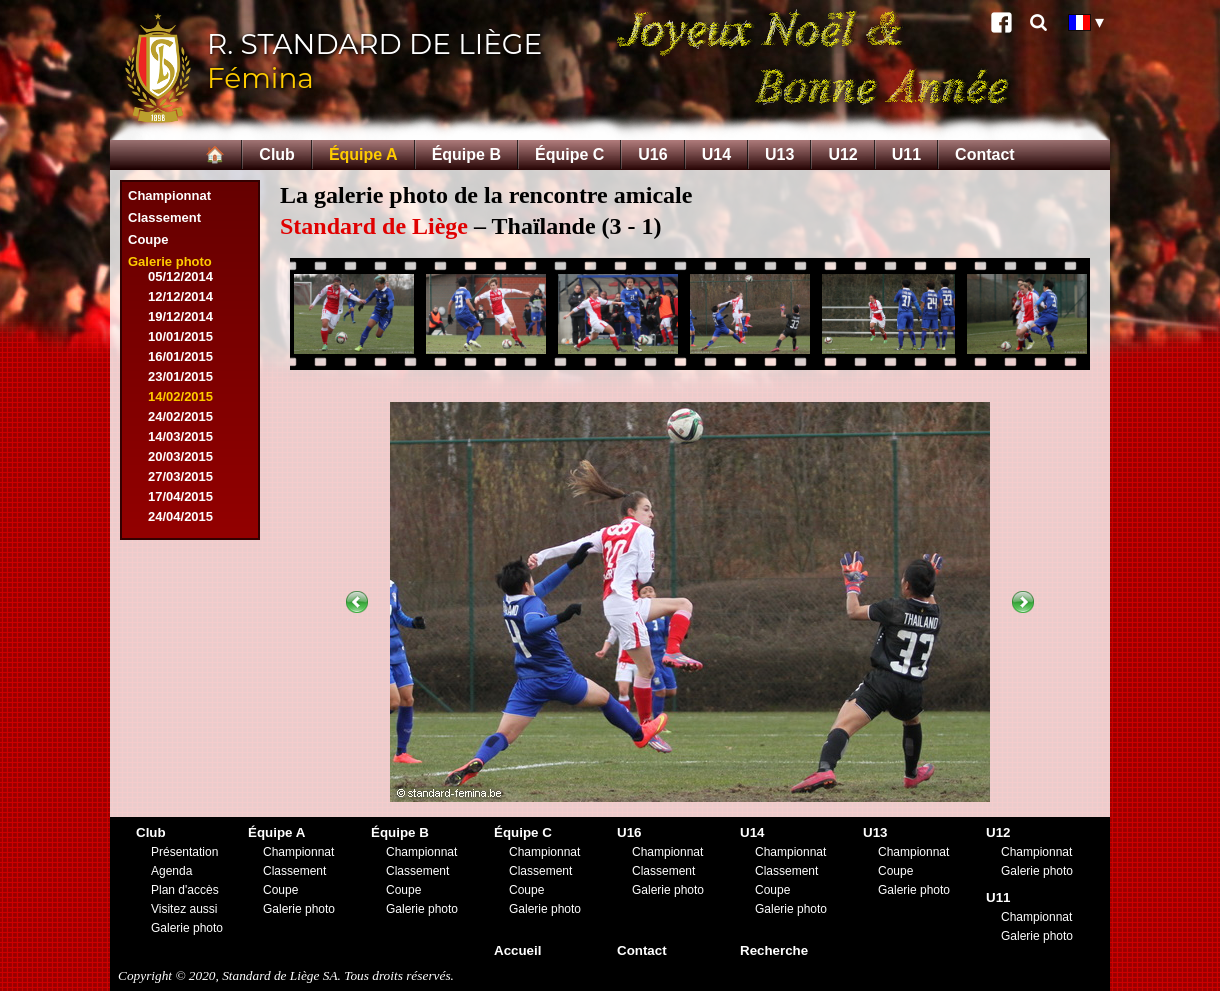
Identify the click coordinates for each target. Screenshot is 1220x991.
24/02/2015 (180, 416)
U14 (716, 154)
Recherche (774, 950)
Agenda (171, 871)
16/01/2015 (180, 356)
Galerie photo (170, 261)
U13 (779, 154)
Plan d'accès (185, 890)
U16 (652, 154)
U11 (906, 154)
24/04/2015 (180, 516)
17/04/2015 (180, 496)
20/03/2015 (180, 456)
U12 (842, 154)
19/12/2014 (180, 316)
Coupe (148, 239)
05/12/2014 (180, 276)
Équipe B (466, 154)
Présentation (184, 852)
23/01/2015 (180, 376)
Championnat (169, 195)
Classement (164, 217)
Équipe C (569, 154)
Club (277, 154)
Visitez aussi (184, 909)
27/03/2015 (180, 476)
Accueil (517, 950)
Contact (985, 154)
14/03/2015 (180, 436)
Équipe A (363, 154)
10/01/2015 (180, 336)
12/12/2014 (180, 296)
